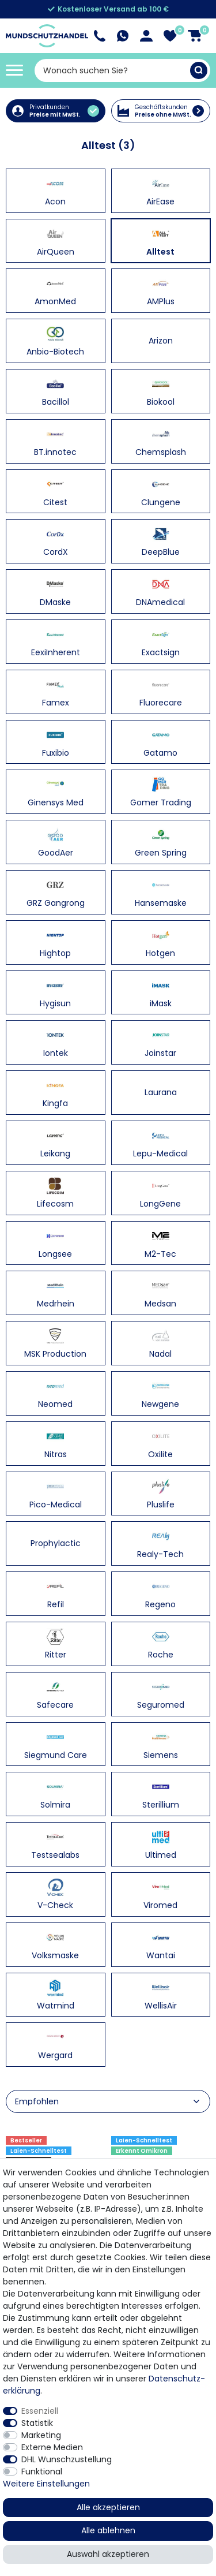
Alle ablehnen (108, 2530)
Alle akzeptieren (108, 2507)
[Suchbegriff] (112, 69)
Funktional (41, 2471)
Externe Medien (52, 2447)
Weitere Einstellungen (46, 2483)
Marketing (41, 2435)
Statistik (37, 2423)
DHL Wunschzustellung (66, 2459)
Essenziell (39, 2411)
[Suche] (198, 70)
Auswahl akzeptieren (108, 2554)
